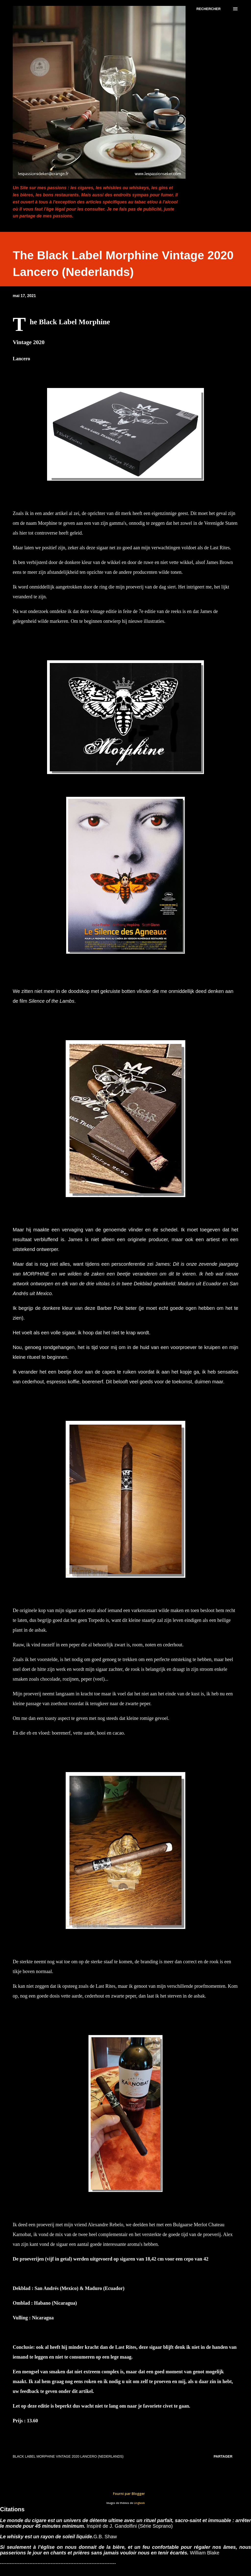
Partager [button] (223, 2456)
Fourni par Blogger (125, 2493)
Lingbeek (139, 2503)
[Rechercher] (208, 9)
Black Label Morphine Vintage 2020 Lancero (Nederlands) (68, 2456)
